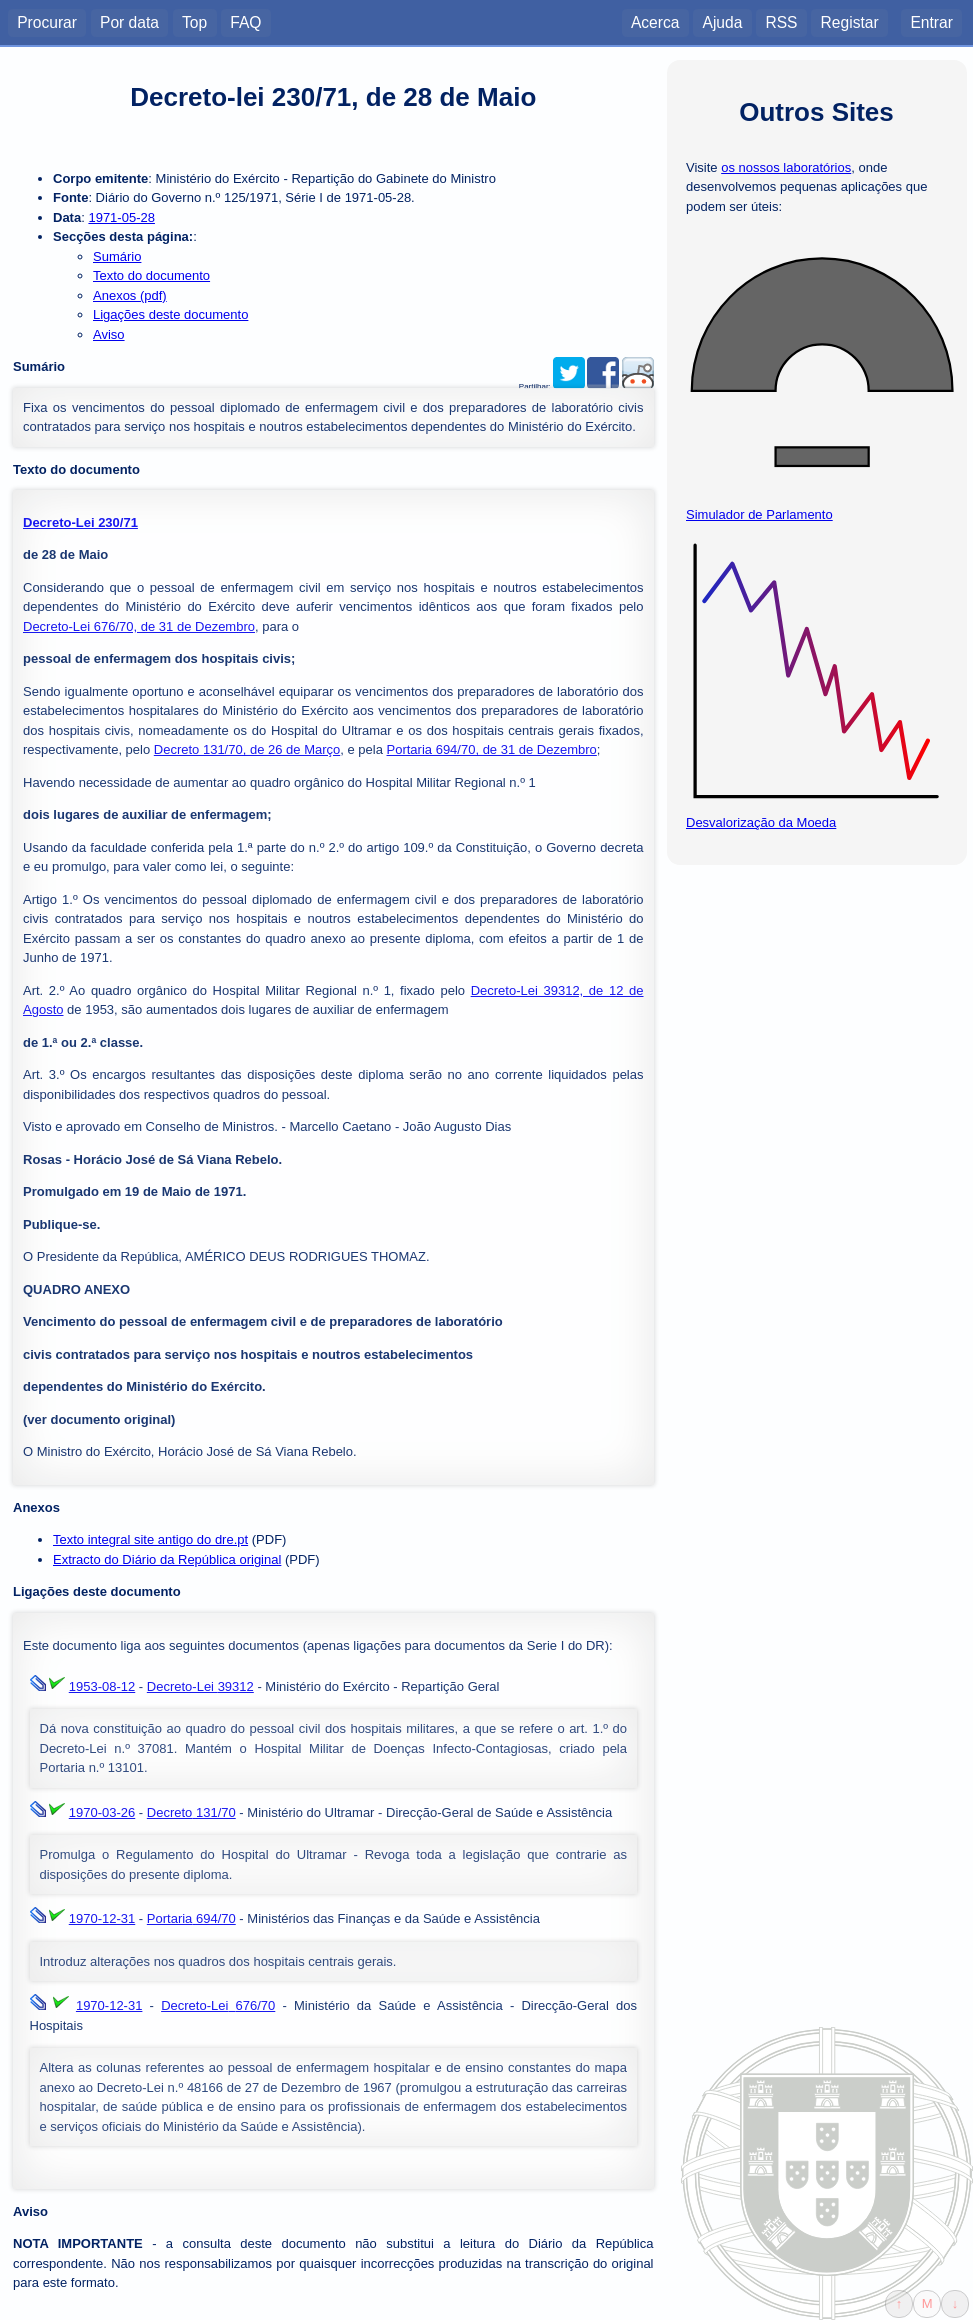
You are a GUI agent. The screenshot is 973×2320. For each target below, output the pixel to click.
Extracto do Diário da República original (167, 1559)
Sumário (117, 256)
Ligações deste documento (170, 314)
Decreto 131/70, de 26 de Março (247, 749)
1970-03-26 (102, 1812)
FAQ (245, 21)
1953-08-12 (102, 1686)
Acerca (655, 21)
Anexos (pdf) (130, 295)
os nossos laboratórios (786, 167)
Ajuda (722, 21)
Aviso (109, 334)
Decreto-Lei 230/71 (80, 522)
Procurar (47, 21)
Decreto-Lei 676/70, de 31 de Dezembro (139, 626)
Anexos (36, 1507)
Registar (850, 21)
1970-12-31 (102, 1918)
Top (194, 21)
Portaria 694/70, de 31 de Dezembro (492, 749)
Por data (129, 21)
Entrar (931, 21)
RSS (781, 21)
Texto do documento (151, 275)
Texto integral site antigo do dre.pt (150, 1539)
